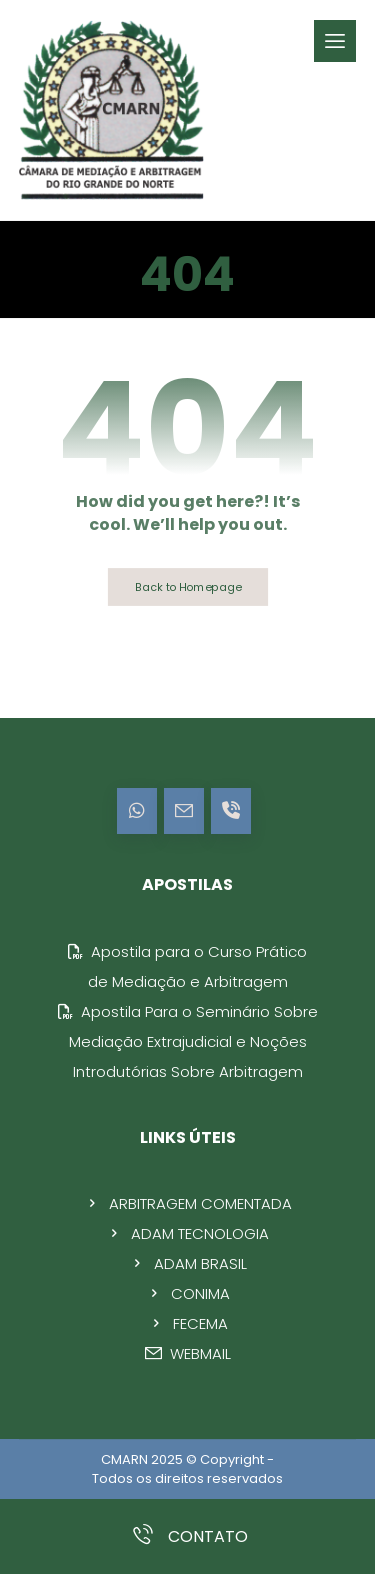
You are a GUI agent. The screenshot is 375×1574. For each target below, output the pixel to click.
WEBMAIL (188, 1353)
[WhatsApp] (137, 811)
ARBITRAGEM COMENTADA (188, 1203)
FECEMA (188, 1323)
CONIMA (188, 1293)
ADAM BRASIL (188, 1263)
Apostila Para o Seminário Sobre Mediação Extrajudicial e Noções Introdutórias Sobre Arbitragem (188, 1041)
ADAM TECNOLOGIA (187, 1233)
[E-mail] (184, 811)
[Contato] (231, 811)
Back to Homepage (187, 586)
